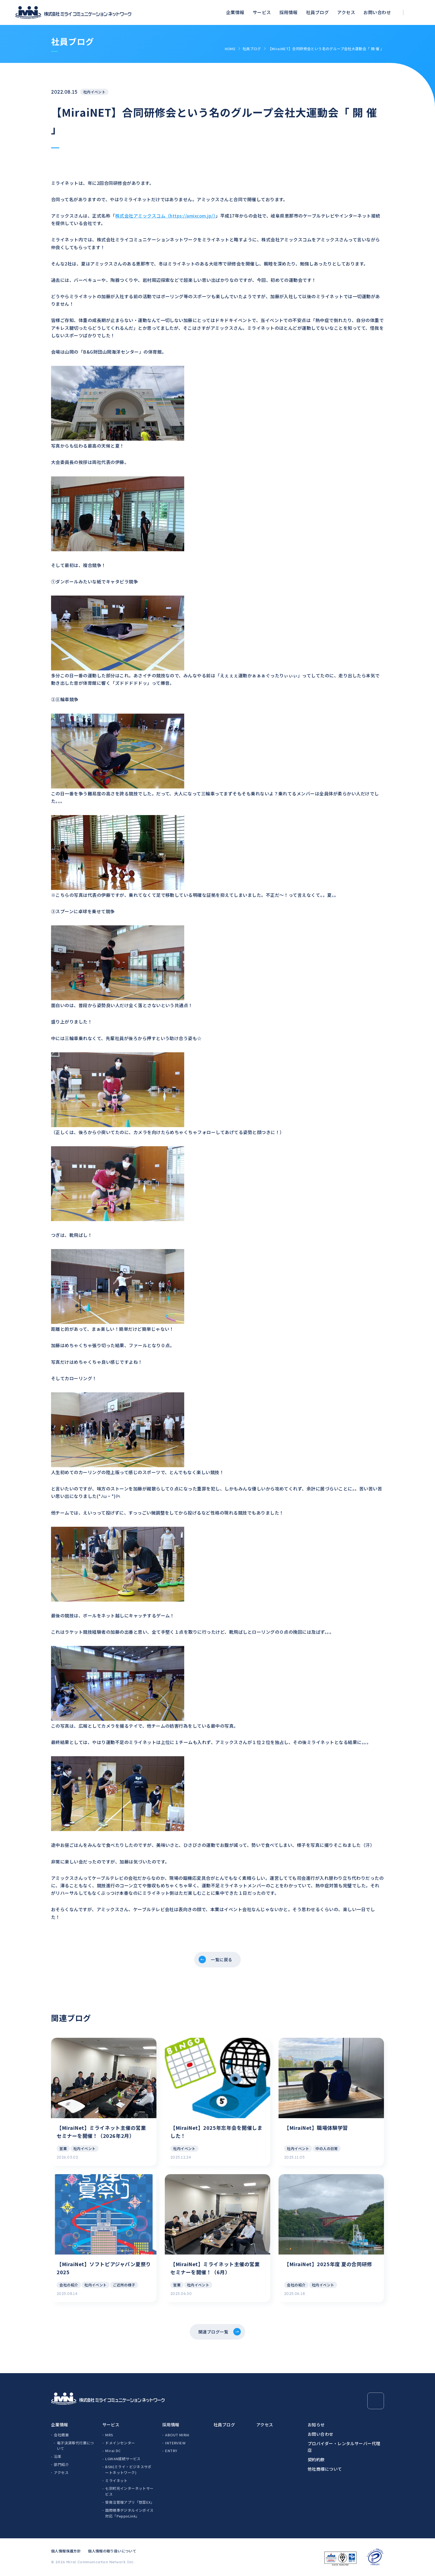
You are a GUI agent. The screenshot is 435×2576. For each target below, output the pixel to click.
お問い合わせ (377, 12)
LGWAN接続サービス (122, 2459)
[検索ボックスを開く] (417, 12)
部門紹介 (61, 2465)
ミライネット (116, 2480)
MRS (109, 2435)
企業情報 (235, 12)
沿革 (57, 2457)
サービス (262, 12)
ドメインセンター (120, 2443)
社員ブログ (317, 12)
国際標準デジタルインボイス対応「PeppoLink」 (129, 2513)
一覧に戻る (221, 1959)
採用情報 (288, 12)
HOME (230, 48)
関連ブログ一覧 (213, 2332)
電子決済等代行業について (75, 2446)
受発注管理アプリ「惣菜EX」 (129, 2502)
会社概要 (61, 2435)
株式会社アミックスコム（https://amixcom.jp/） (165, 215)
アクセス (346, 12)
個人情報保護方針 (66, 2551)
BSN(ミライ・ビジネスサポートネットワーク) (128, 2470)
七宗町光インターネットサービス (129, 2491)
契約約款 (316, 2460)
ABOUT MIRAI (177, 2435)
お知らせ (316, 2425)
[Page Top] (375, 2401)
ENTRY (171, 2451)
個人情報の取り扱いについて (112, 2551)
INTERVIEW (175, 2443)
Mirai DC (113, 2451)
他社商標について (325, 2469)
